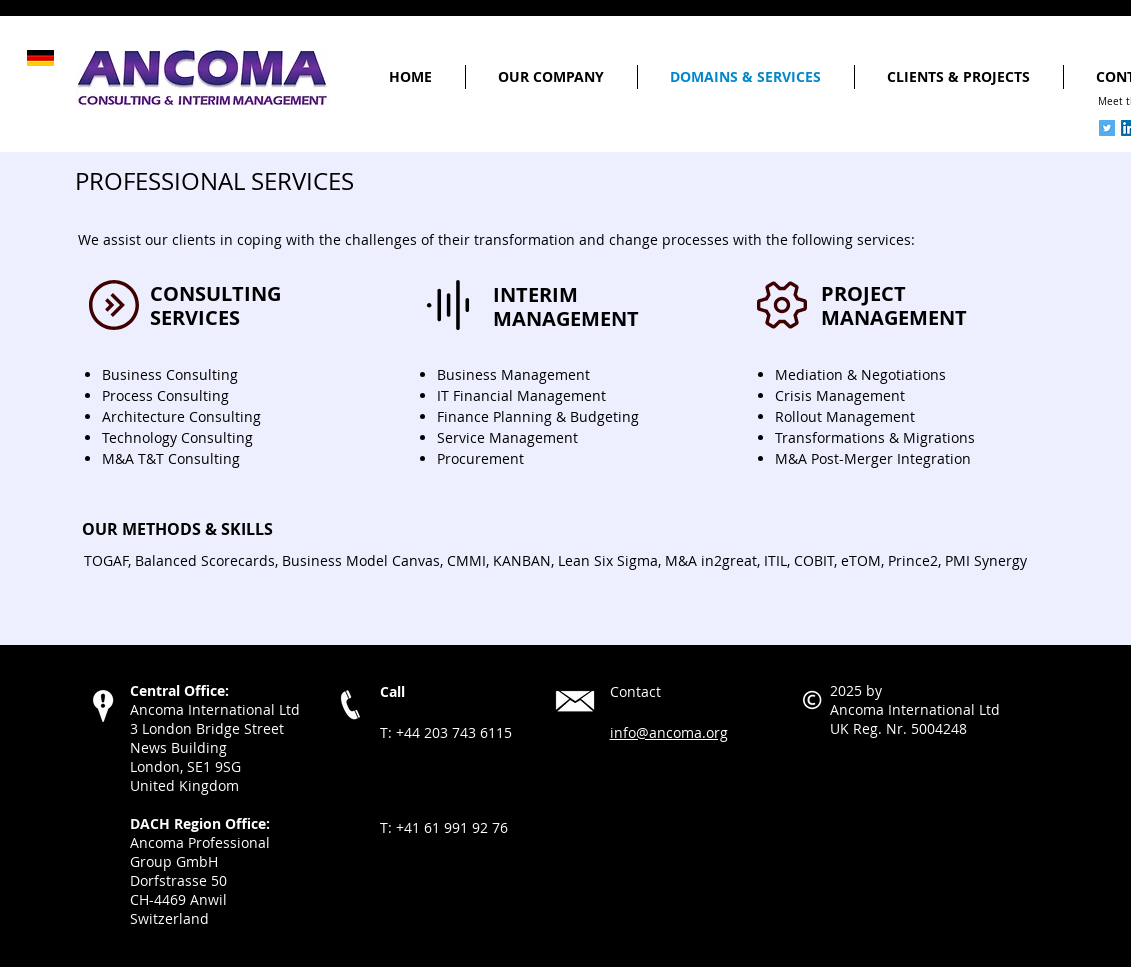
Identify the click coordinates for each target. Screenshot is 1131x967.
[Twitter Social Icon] (1107, 128)
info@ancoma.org (669, 732)
